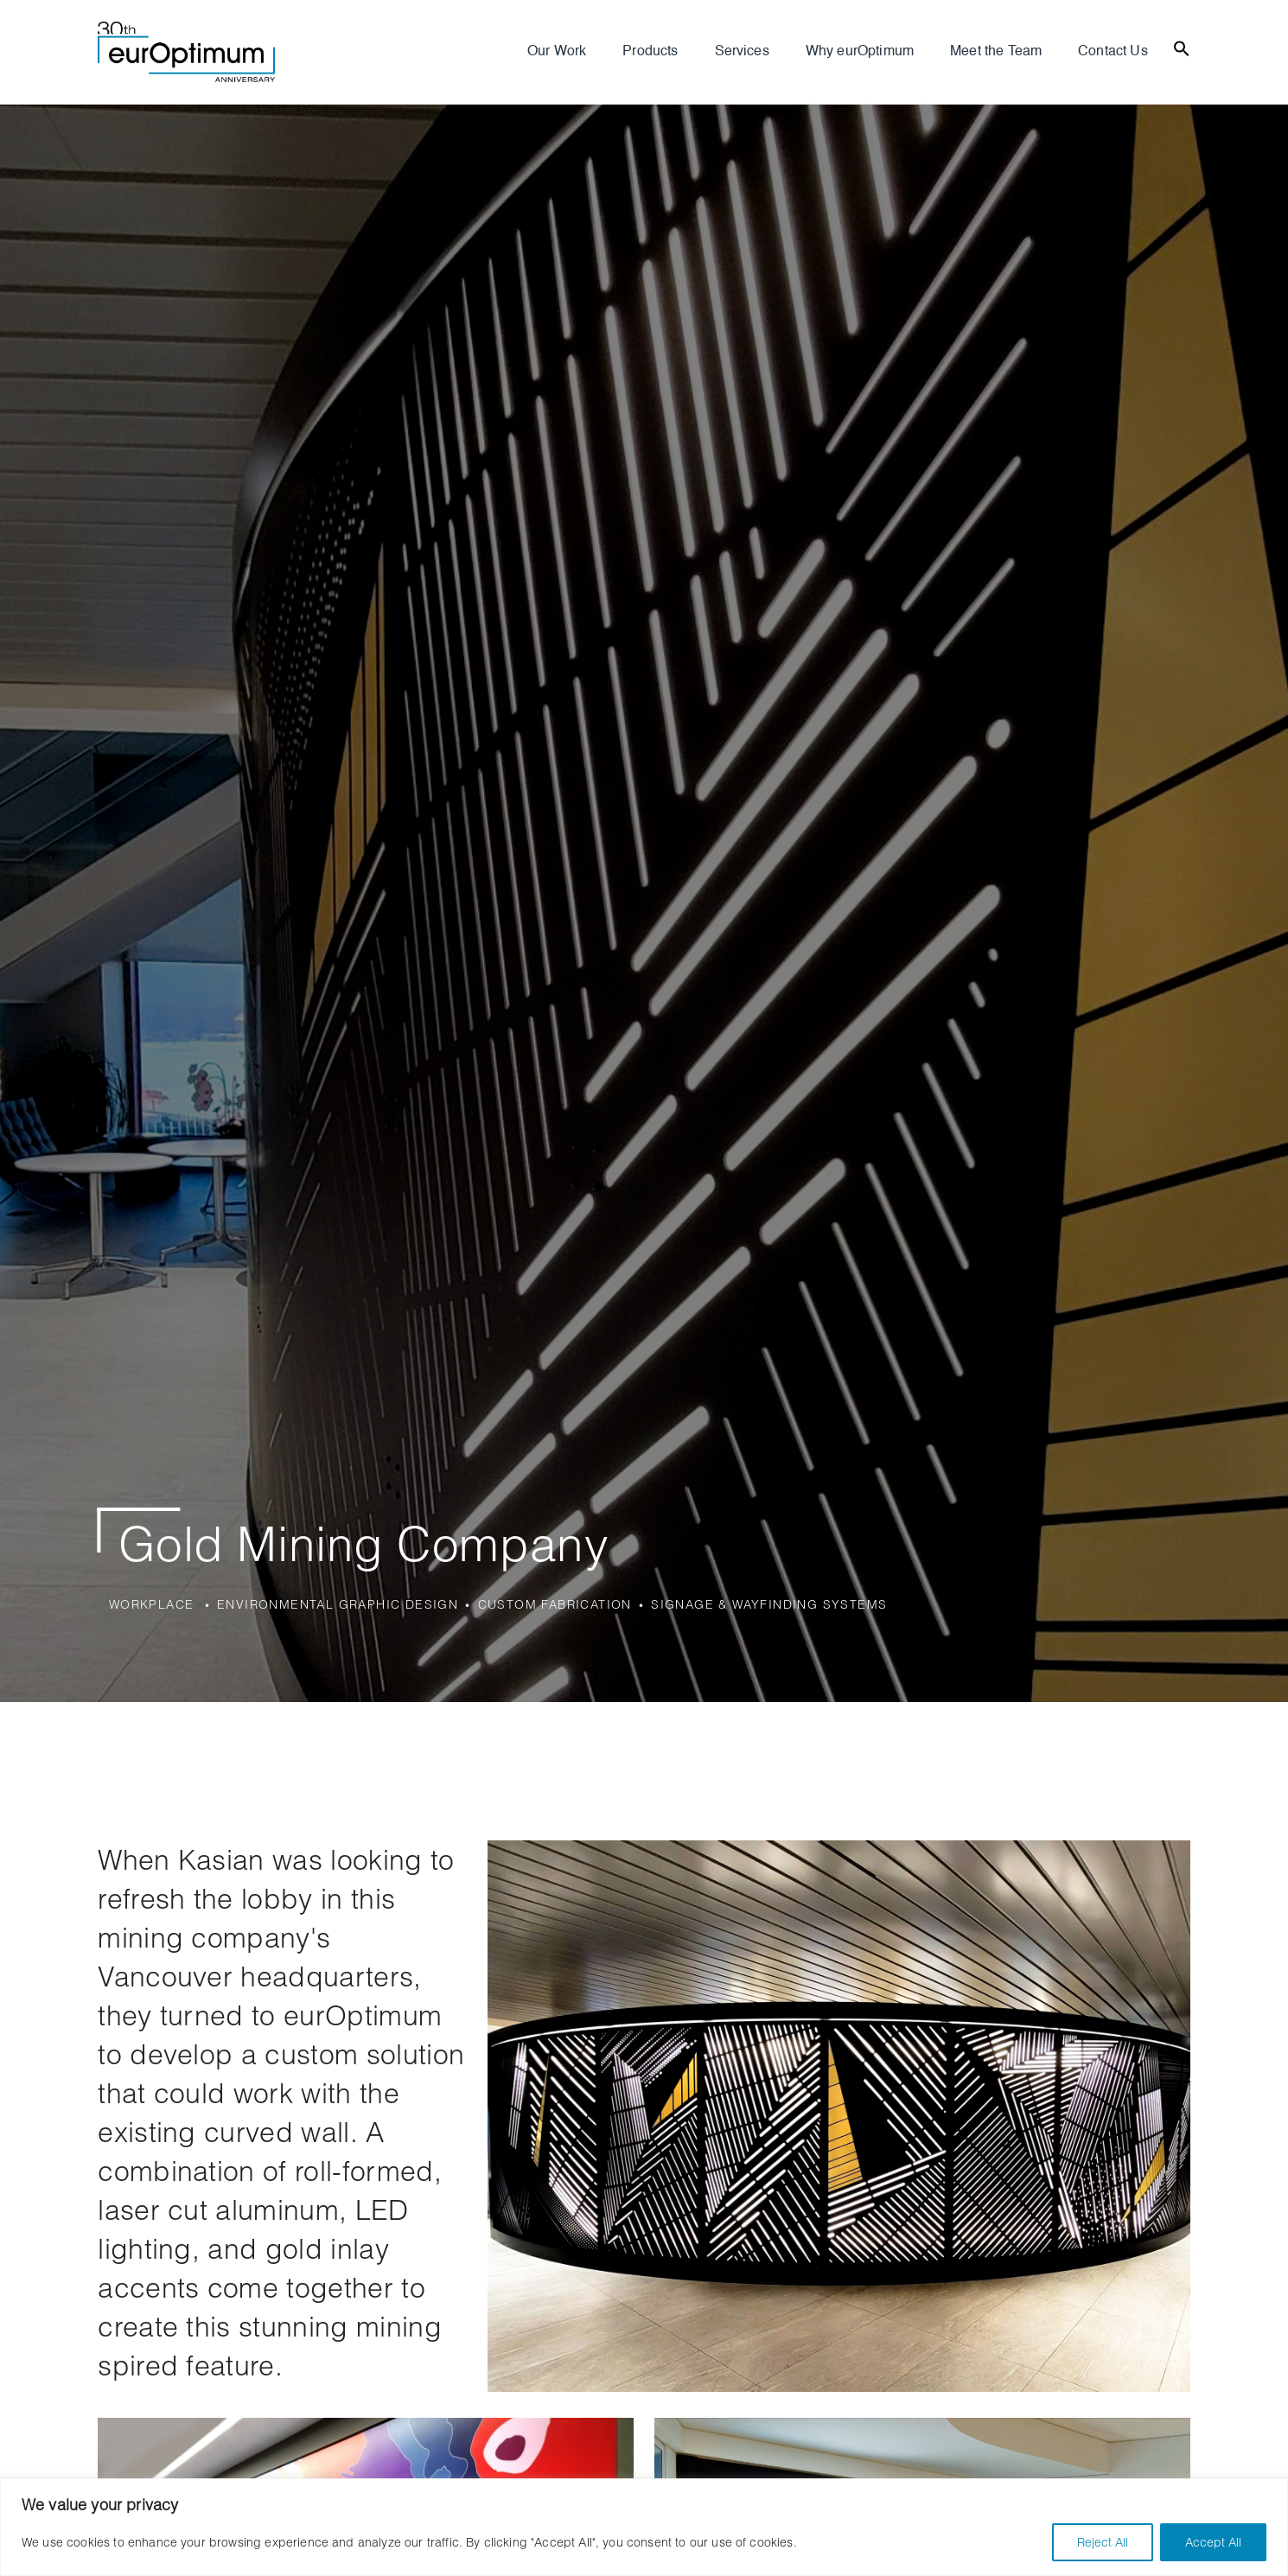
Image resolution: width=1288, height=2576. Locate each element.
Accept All (1213, 2542)
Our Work (556, 52)
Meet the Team (996, 52)
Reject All (1102, 2542)
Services (742, 52)
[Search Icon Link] (1181, 46)
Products (650, 52)
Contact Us (1113, 52)
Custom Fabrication (555, 1604)
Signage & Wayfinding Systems (769, 1604)
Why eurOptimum (860, 52)
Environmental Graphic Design (337, 1604)
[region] (644, 2527)
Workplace (151, 1604)
